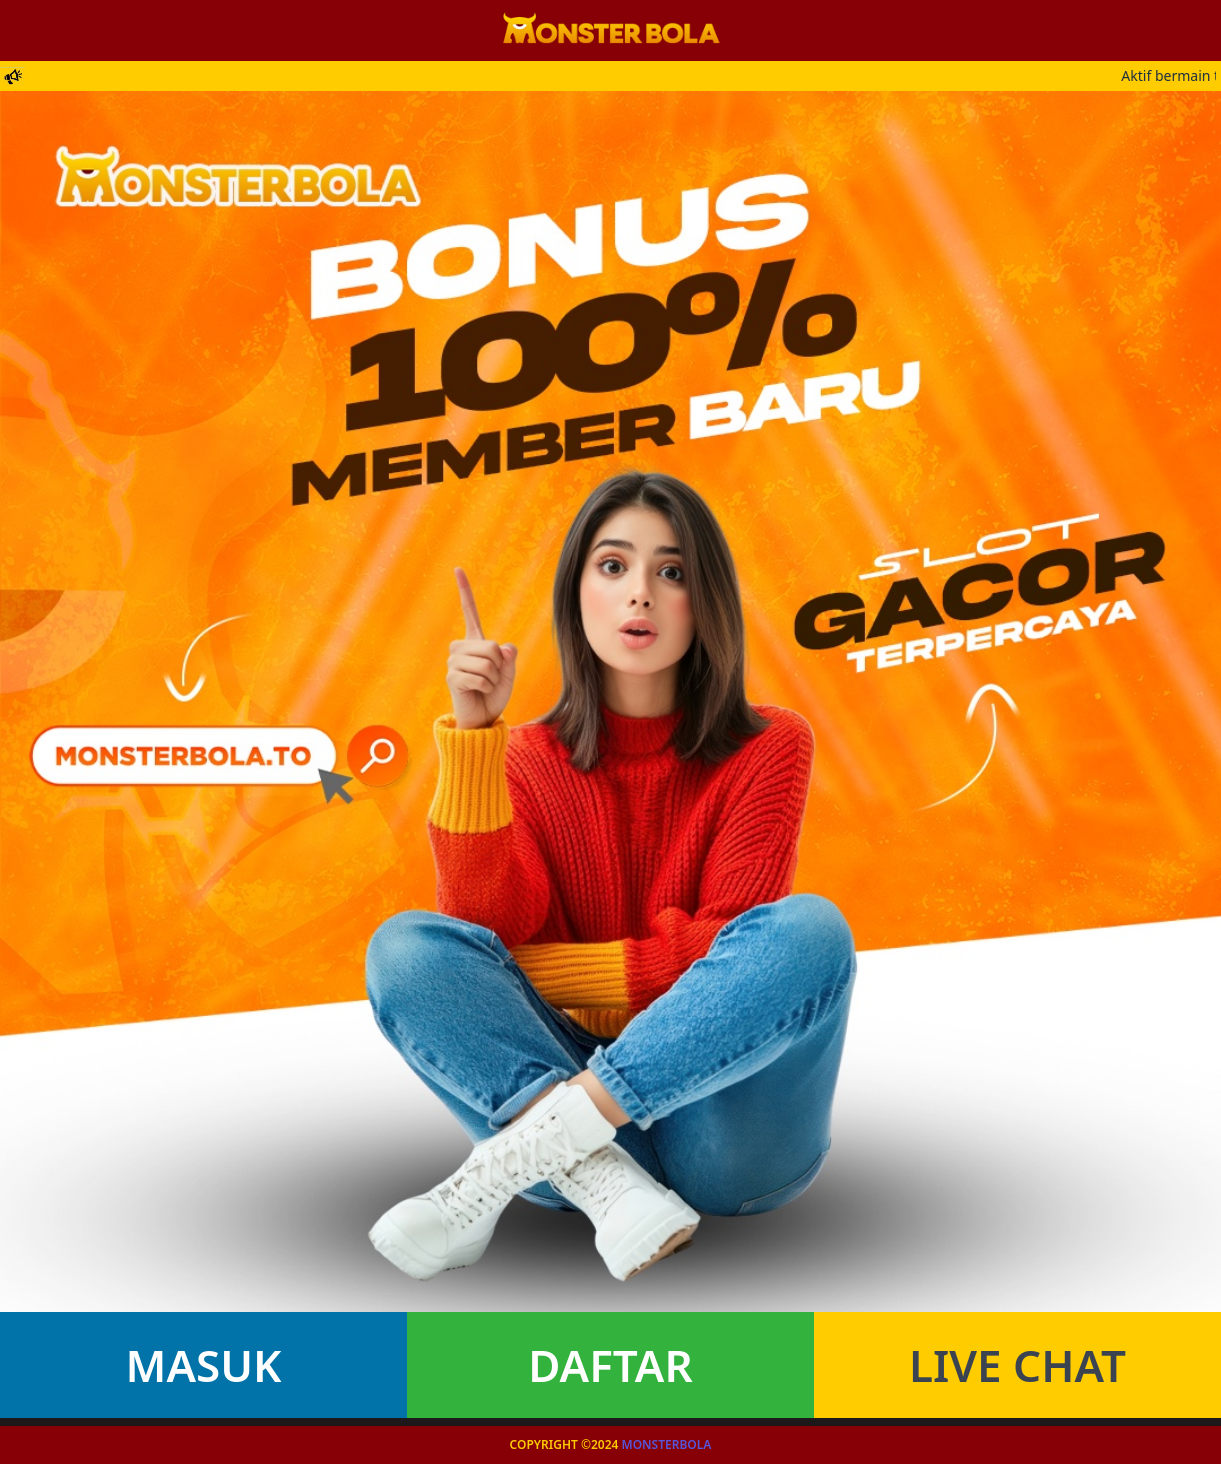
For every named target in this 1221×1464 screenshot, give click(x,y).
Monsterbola (667, 1444)
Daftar (610, 1365)
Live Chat (1017, 1365)
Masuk (204, 1365)
